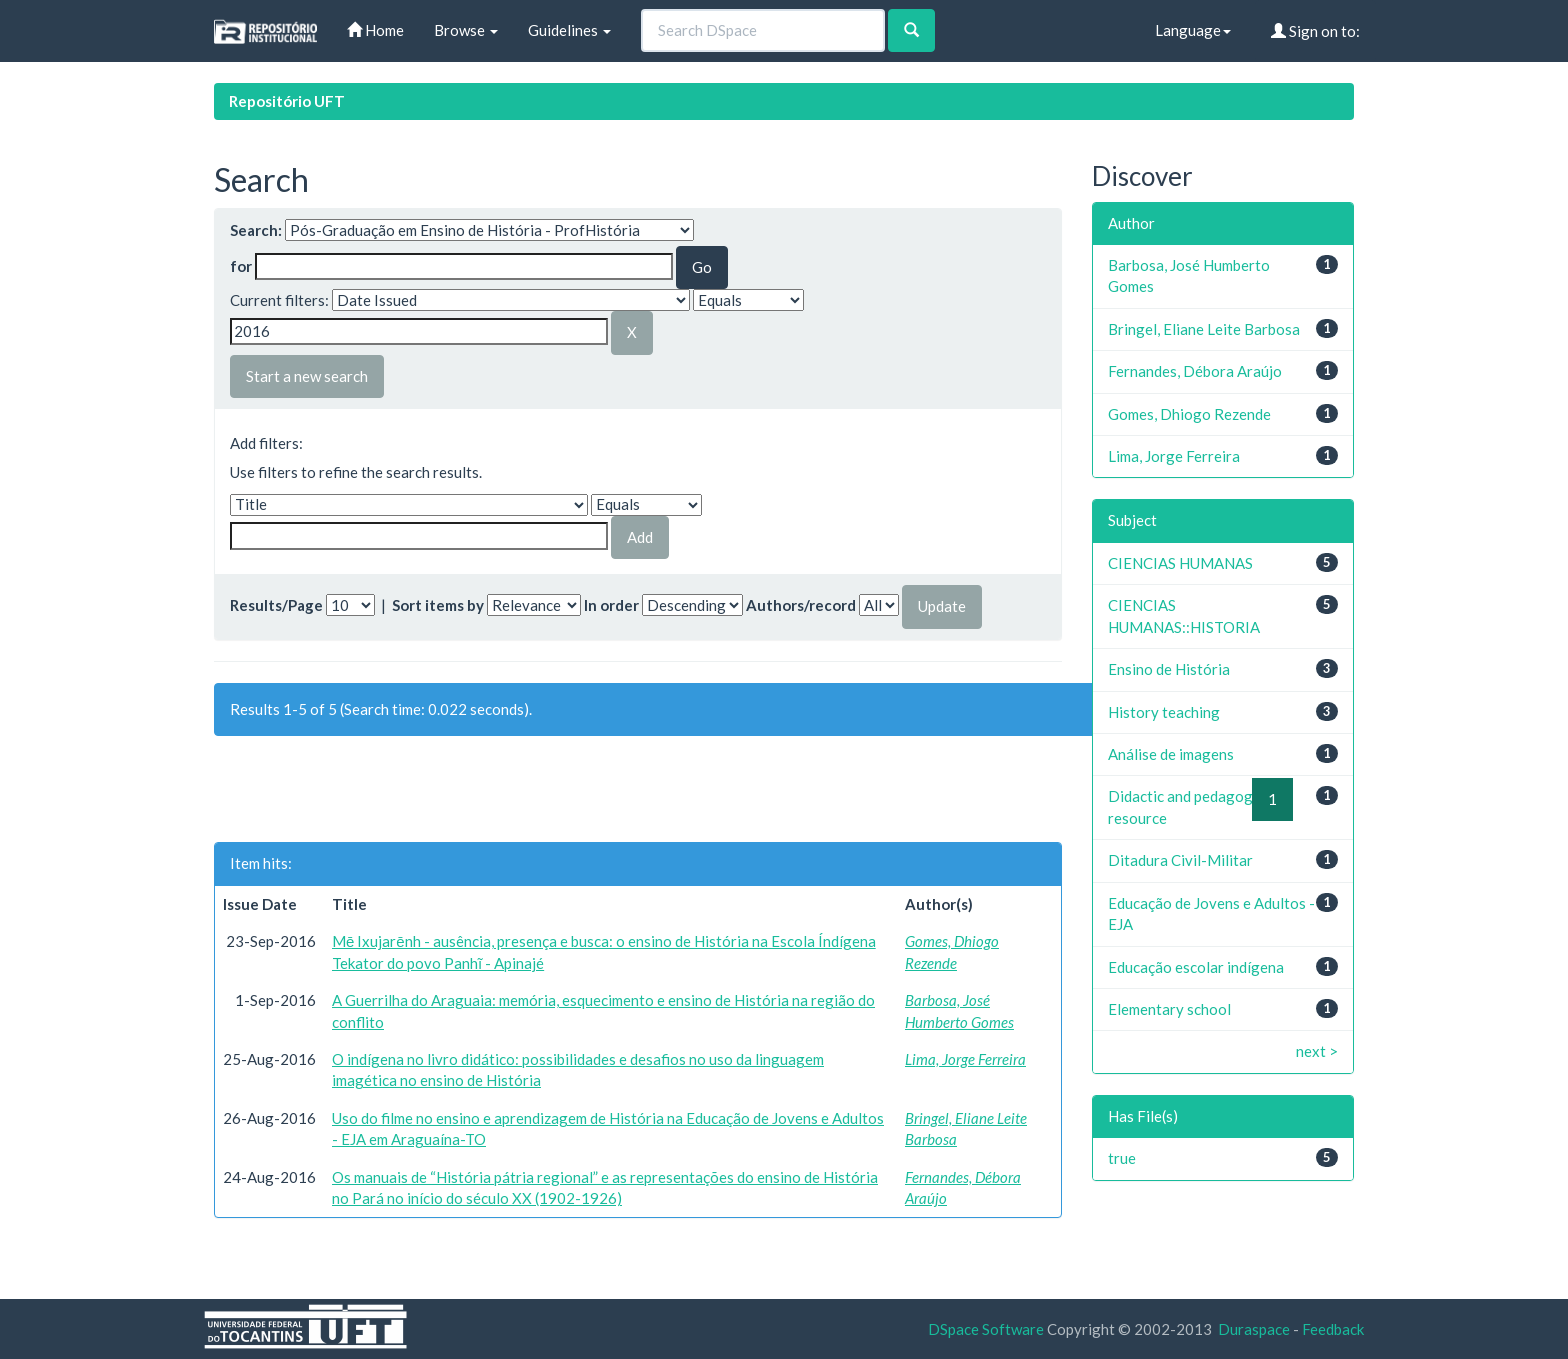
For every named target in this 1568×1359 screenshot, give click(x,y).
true (1122, 1158)
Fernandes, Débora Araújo (1195, 371)
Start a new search (307, 376)
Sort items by (438, 605)
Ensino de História (1169, 669)
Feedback (1333, 1329)
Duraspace (1254, 1329)
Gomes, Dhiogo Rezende (1189, 414)
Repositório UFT (287, 101)
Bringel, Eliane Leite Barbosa (1204, 329)
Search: (256, 230)
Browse (466, 30)
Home (375, 30)
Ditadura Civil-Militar (1180, 860)
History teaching (1164, 712)
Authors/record (801, 605)
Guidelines (569, 30)
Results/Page (276, 605)
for (241, 266)
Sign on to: (1315, 31)
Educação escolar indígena (1196, 967)
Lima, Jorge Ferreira (965, 1059)
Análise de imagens (1171, 754)
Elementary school (1169, 1009)
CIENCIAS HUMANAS (1180, 563)
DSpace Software (986, 1329)
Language (1193, 30)
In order (611, 605)
